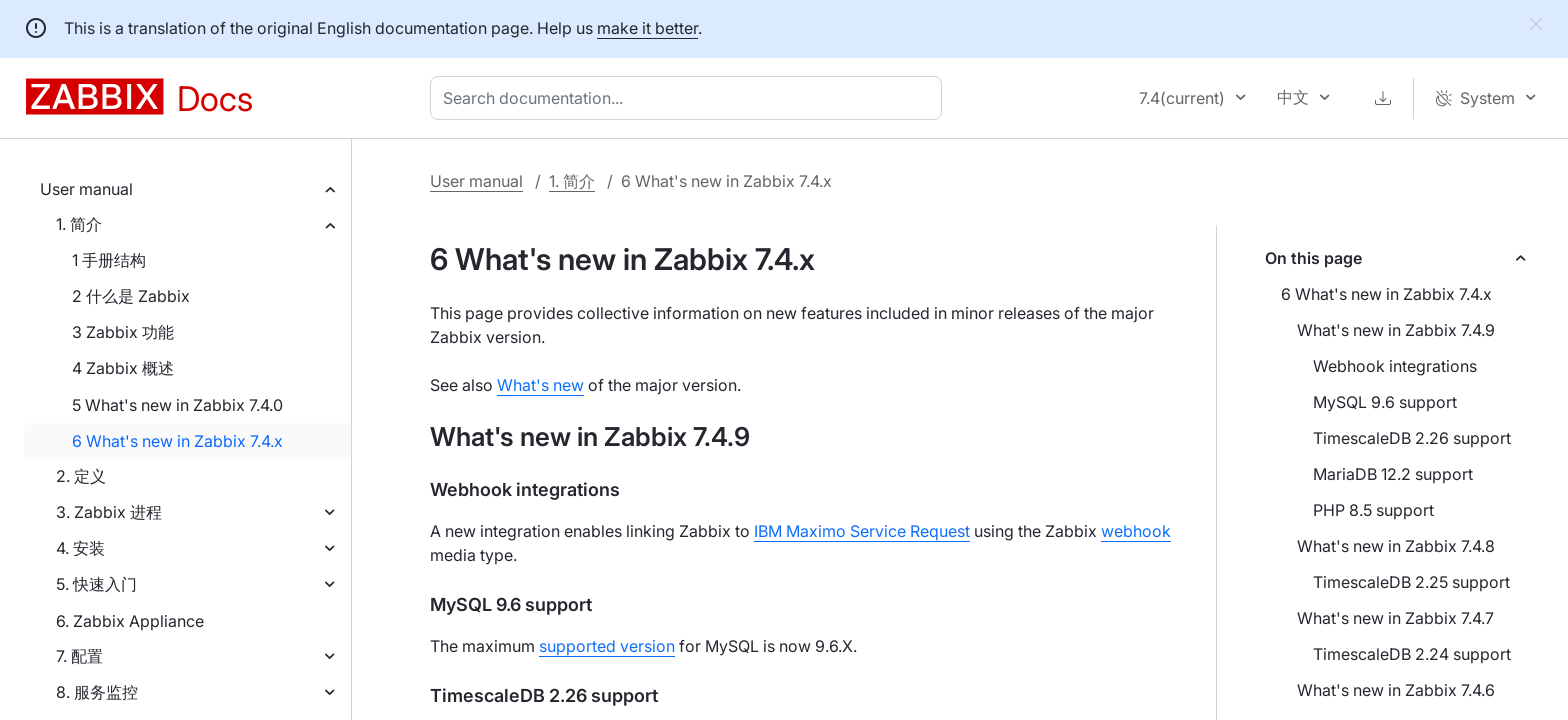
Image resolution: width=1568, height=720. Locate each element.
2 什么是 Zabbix (131, 296)
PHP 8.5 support (1373, 510)
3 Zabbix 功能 (123, 332)
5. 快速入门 (96, 584)
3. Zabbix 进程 (109, 512)
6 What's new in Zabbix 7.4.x (177, 441)
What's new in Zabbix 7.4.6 (1396, 690)
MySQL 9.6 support (1385, 402)
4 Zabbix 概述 (123, 368)
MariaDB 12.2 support (1393, 474)
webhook (1136, 531)
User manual (86, 189)
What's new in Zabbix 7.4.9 (1396, 330)
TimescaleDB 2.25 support (1411, 582)
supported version (607, 646)
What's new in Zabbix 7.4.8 (1396, 546)
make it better (647, 28)
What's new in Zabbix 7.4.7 (1395, 618)
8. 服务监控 (97, 692)
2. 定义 (81, 476)
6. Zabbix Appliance (130, 621)
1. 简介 (79, 224)
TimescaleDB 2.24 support (1412, 654)
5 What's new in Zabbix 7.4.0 (177, 405)
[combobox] (690, 98)
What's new (540, 385)
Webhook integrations (1395, 366)
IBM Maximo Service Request (862, 531)
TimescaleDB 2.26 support (1412, 438)
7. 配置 (79, 656)
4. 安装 (80, 548)
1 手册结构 (109, 260)
